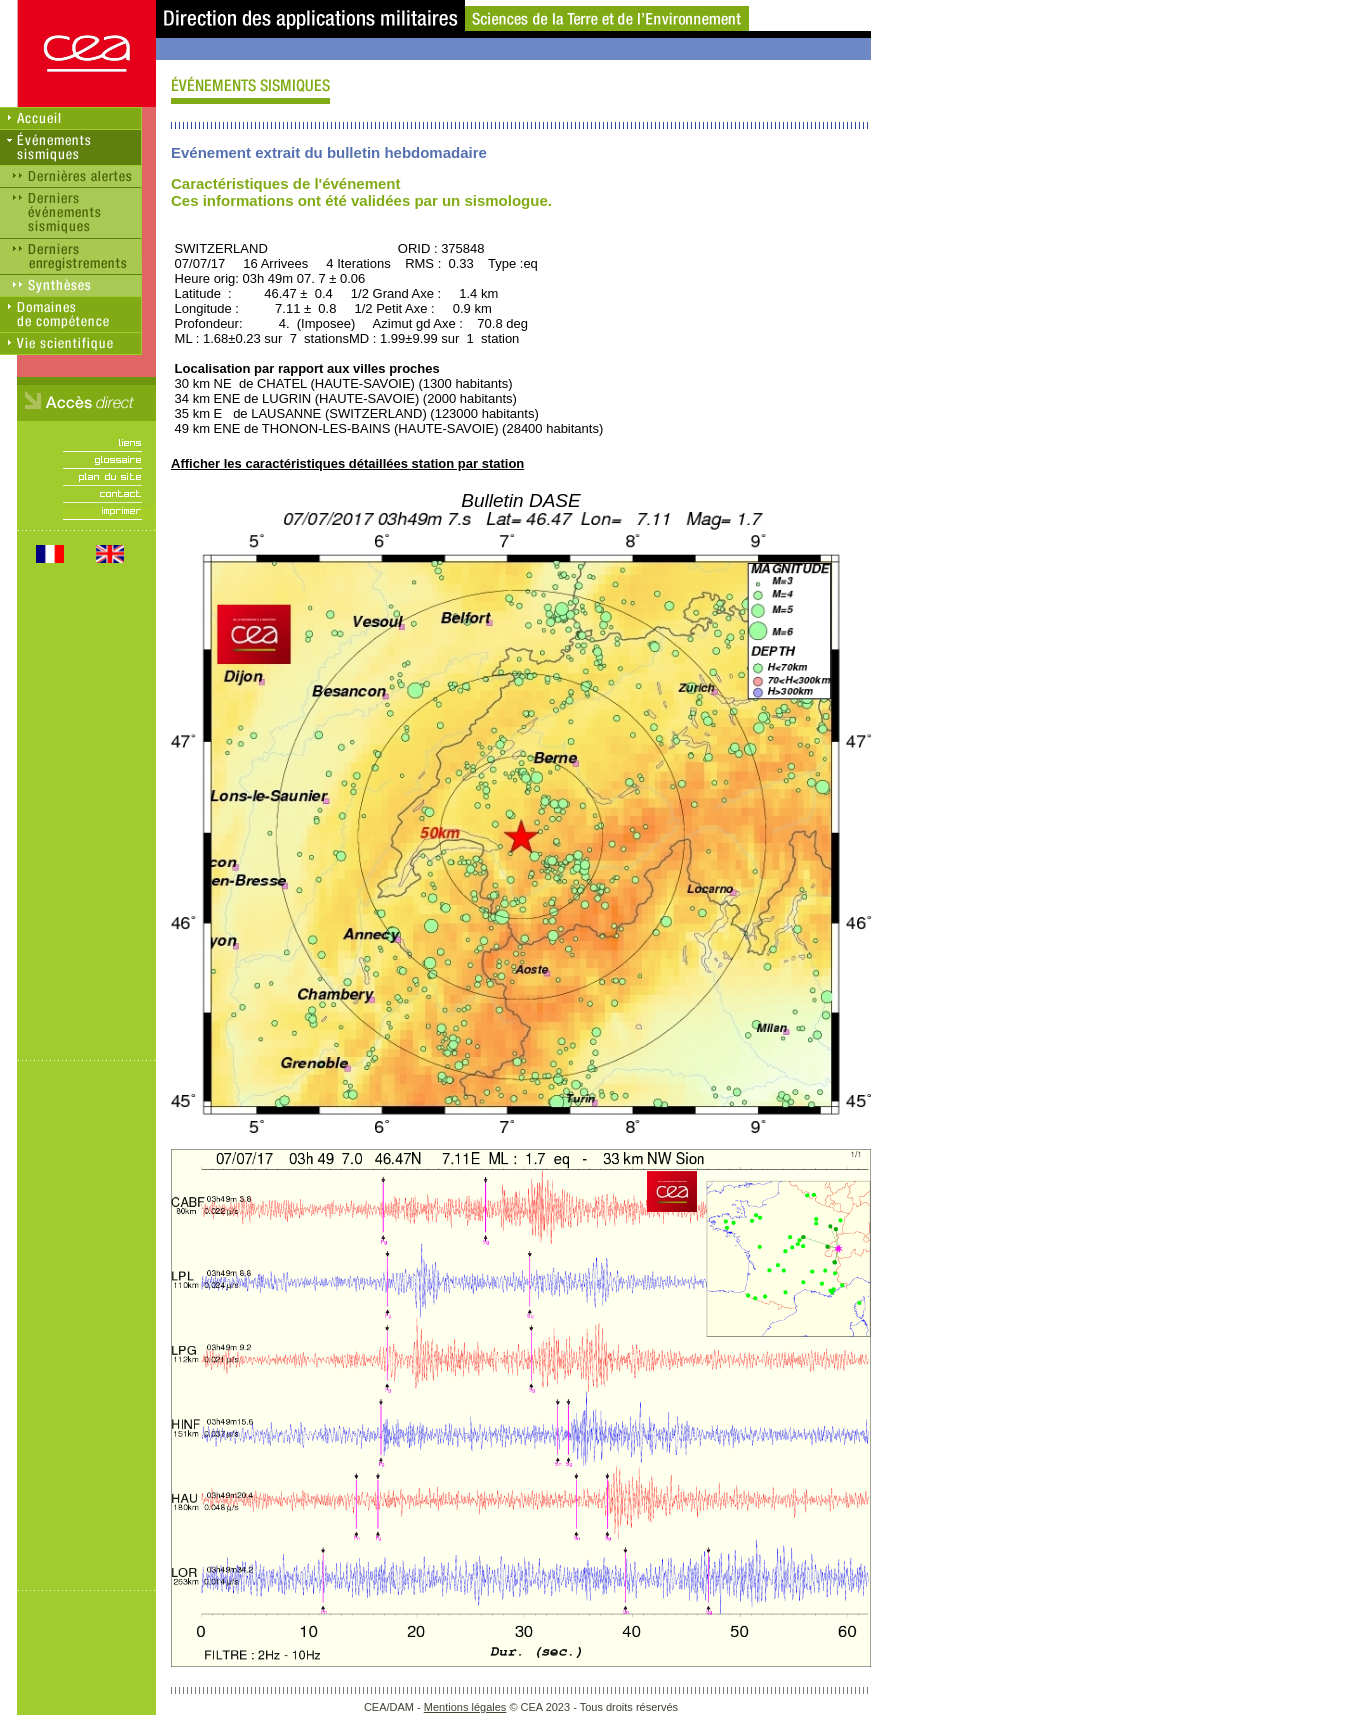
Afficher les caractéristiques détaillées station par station (347, 463)
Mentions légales (465, 1707)
